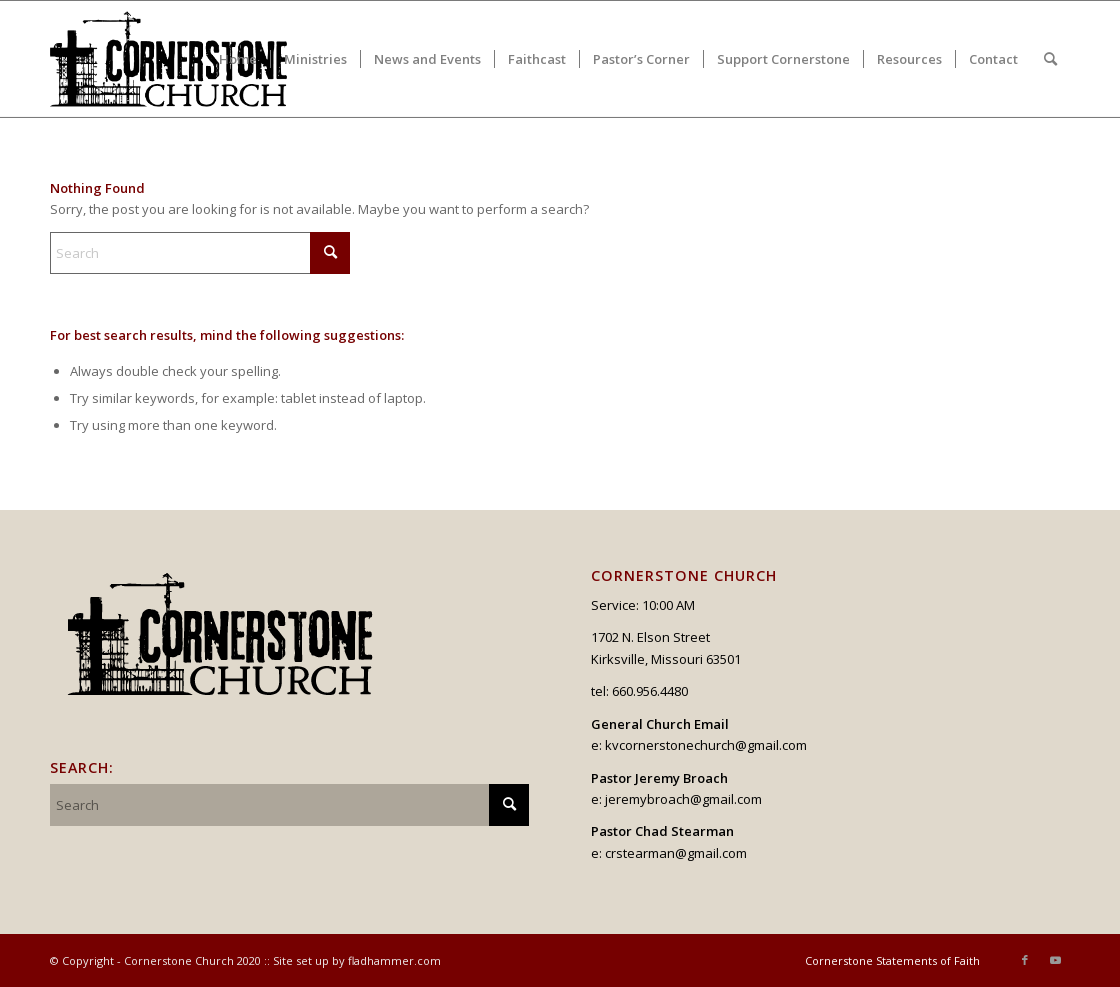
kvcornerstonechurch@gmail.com (706, 745)
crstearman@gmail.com (676, 853)
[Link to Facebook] (1025, 960)
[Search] (1050, 59)
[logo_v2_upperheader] (180, 59)
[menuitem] (238, 59)
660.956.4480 (650, 691)
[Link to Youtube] (1055, 960)
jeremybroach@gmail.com (683, 799)
